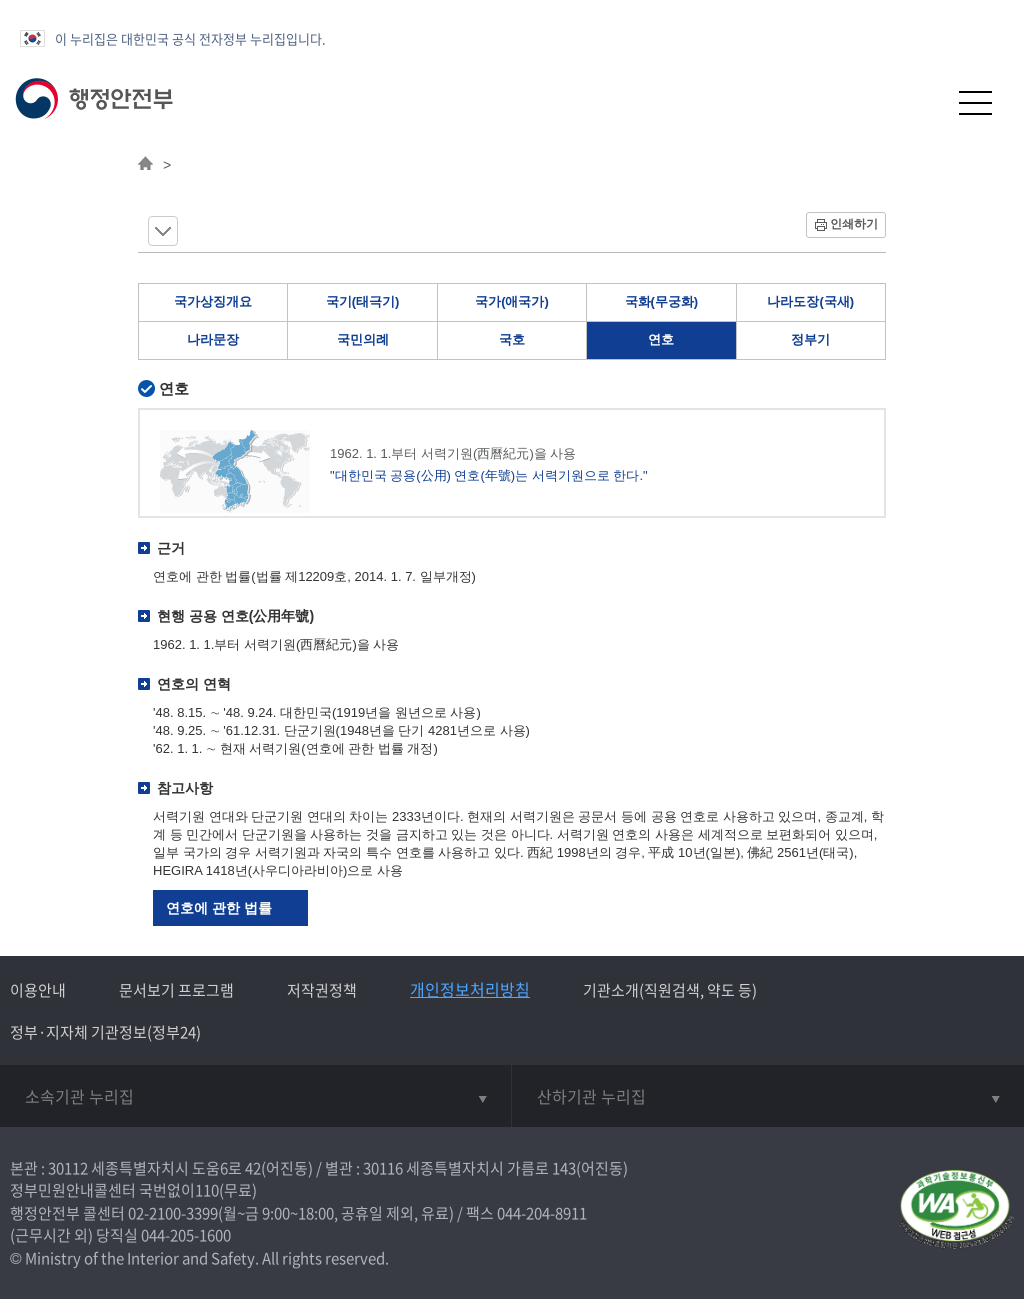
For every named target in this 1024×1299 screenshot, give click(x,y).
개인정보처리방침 (470, 989)
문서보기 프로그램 (176, 990)
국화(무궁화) (662, 301)
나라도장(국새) (810, 301)
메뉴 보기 (163, 231)
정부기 (810, 339)
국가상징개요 (213, 301)
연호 (661, 339)
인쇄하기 (854, 224)
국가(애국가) (512, 301)
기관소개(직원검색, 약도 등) (670, 990)
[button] (926, 102)
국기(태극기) (363, 301)
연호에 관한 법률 (219, 908)
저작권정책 (322, 990)
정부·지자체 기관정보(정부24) (105, 1032)
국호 (512, 339)
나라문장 (213, 339)
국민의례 (363, 339)
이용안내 (38, 990)
